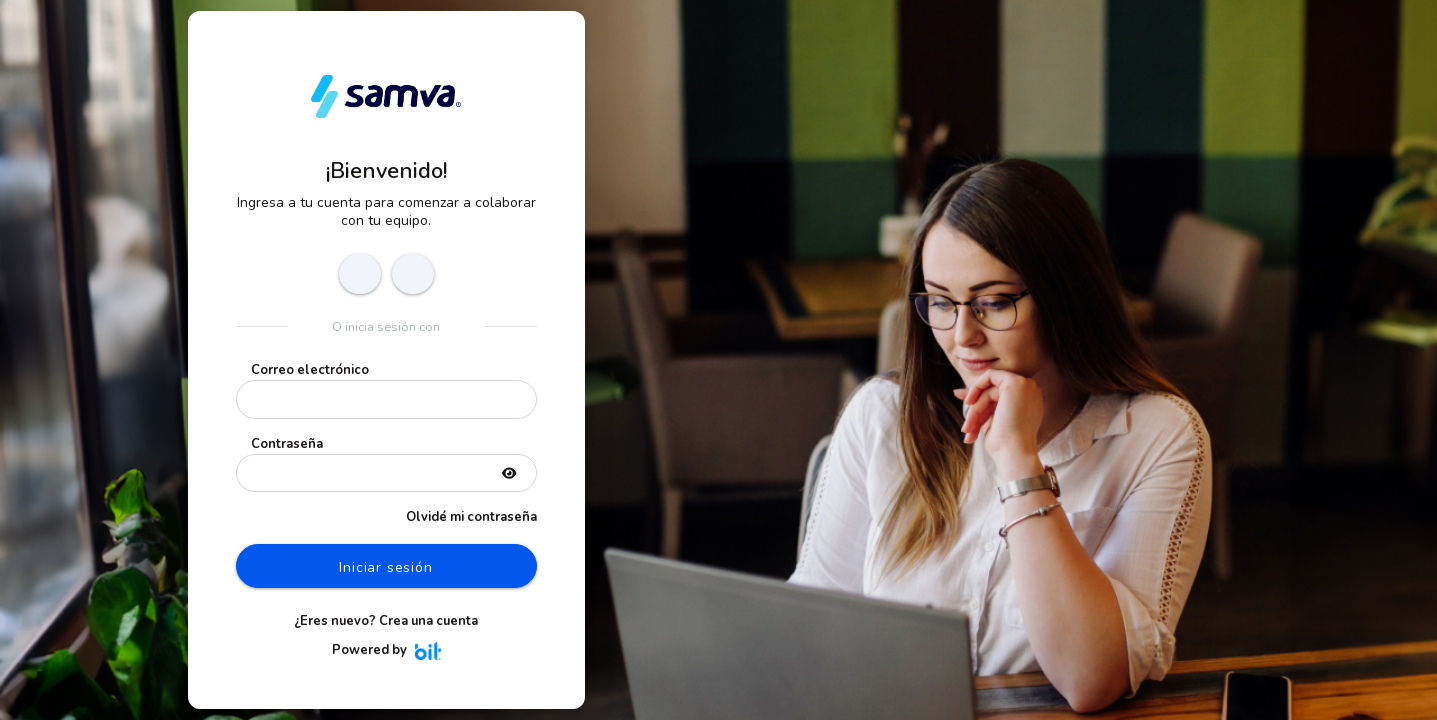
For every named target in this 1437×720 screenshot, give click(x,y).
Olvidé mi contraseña (471, 517)
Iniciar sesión (385, 567)
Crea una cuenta (428, 621)
